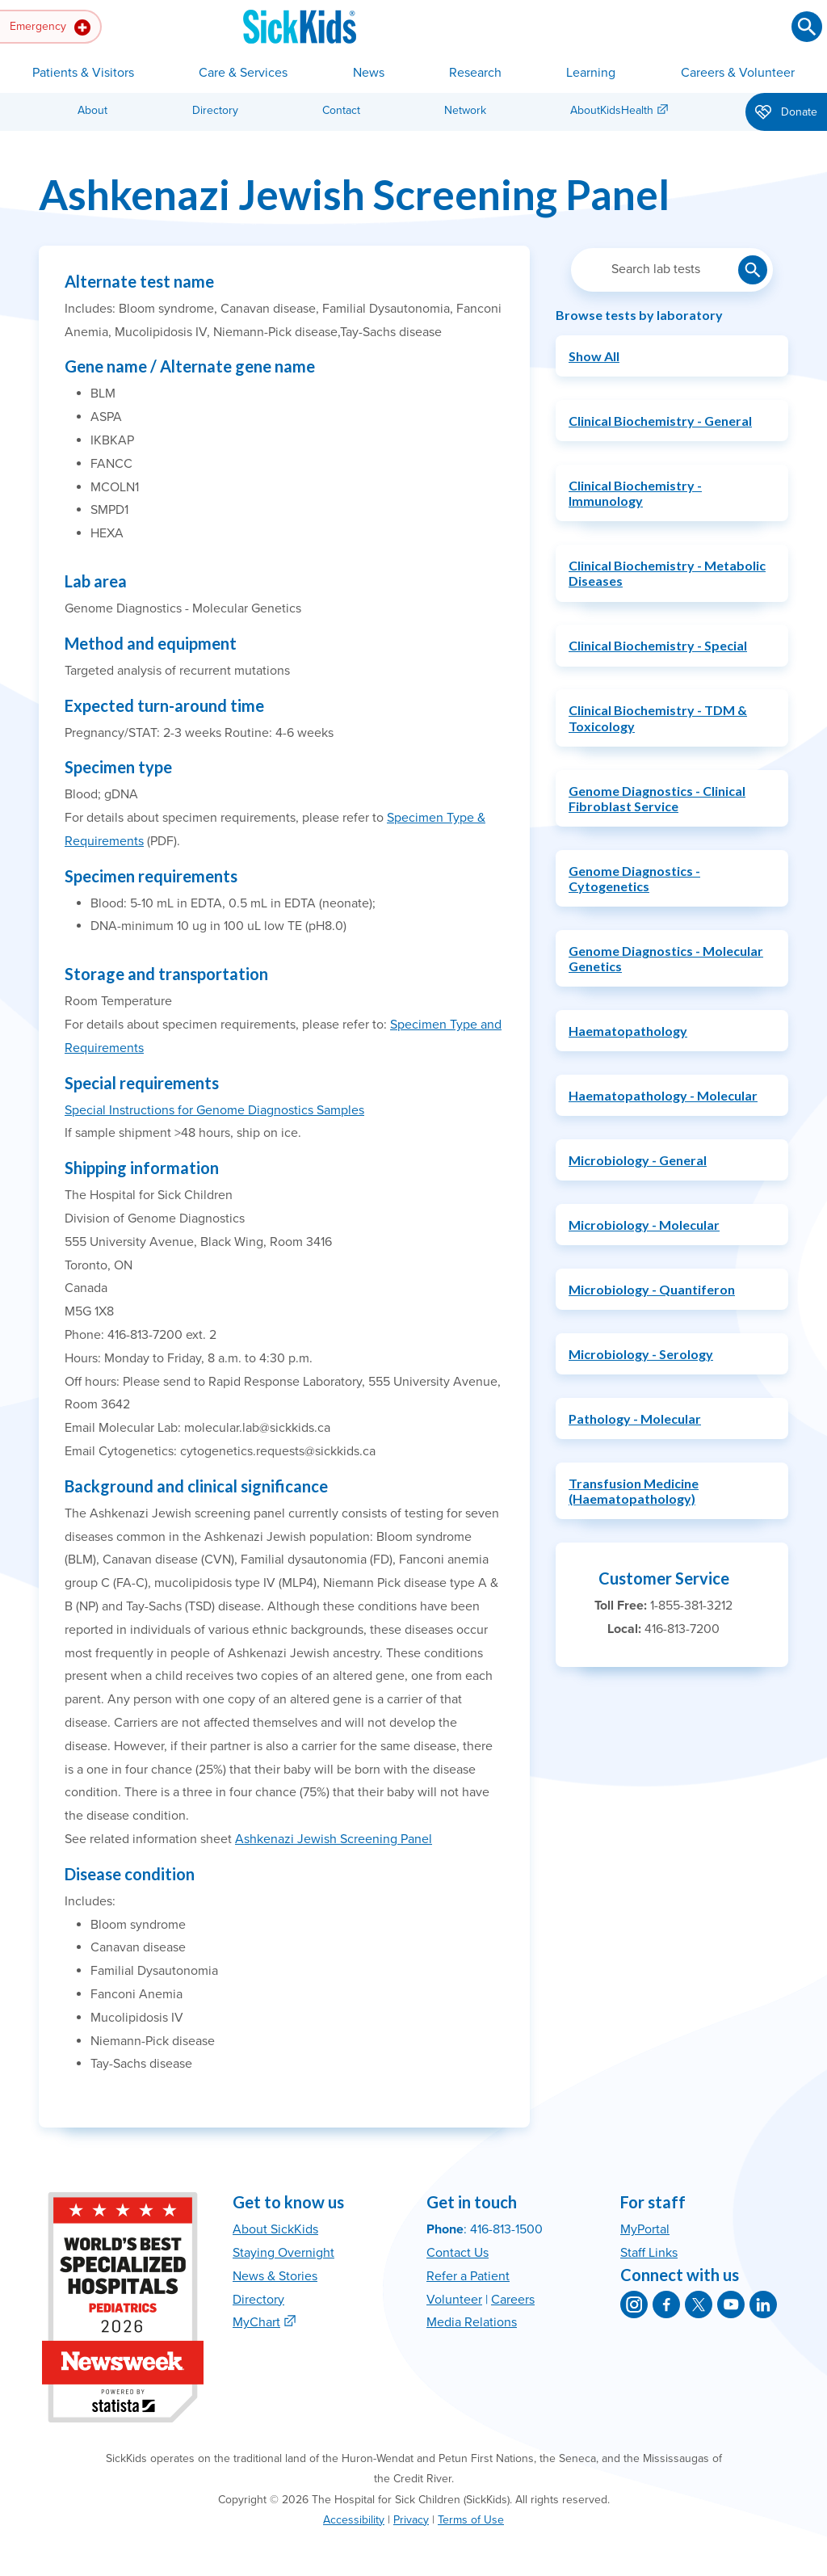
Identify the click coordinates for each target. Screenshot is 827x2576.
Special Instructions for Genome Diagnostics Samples (214, 1110)
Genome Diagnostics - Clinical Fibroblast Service (657, 798)
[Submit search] (807, 26)
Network (465, 110)
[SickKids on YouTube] (731, 2304)
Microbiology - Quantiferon (652, 1289)
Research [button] (475, 73)
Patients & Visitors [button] (83, 73)
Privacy (411, 2520)
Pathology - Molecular (635, 1418)
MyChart (256, 2322)
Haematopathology (628, 1030)
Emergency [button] (50, 27)
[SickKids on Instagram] (634, 2304)
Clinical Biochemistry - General (660, 420)
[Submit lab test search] (752, 269)
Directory (215, 110)
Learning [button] (590, 73)
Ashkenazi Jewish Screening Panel (333, 1839)
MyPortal (645, 2229)
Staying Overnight (283, 2253)
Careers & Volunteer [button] (738, 73)
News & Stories (275, 2276)
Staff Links (649, 2253)
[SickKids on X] (698, 2304)
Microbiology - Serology (641, 1354)
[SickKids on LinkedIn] (763, 2304)
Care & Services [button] (243, 73)
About (92, 110)
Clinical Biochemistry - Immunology (635, 493)
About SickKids (275, 2229)
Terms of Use (471, 2520)
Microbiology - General (638, 1160)
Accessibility (353, 2520)
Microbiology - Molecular (644, 1224)
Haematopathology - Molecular (663, 1095)
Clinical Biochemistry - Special (658, 645)
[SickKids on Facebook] (666, 2304)
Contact (341, 110)
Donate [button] (786, 113)
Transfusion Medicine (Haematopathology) (634, 1490)
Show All (594, 356)
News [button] (368, 73)
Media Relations (471, 2322)
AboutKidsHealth (611, 110)
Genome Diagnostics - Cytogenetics (634, 878)
